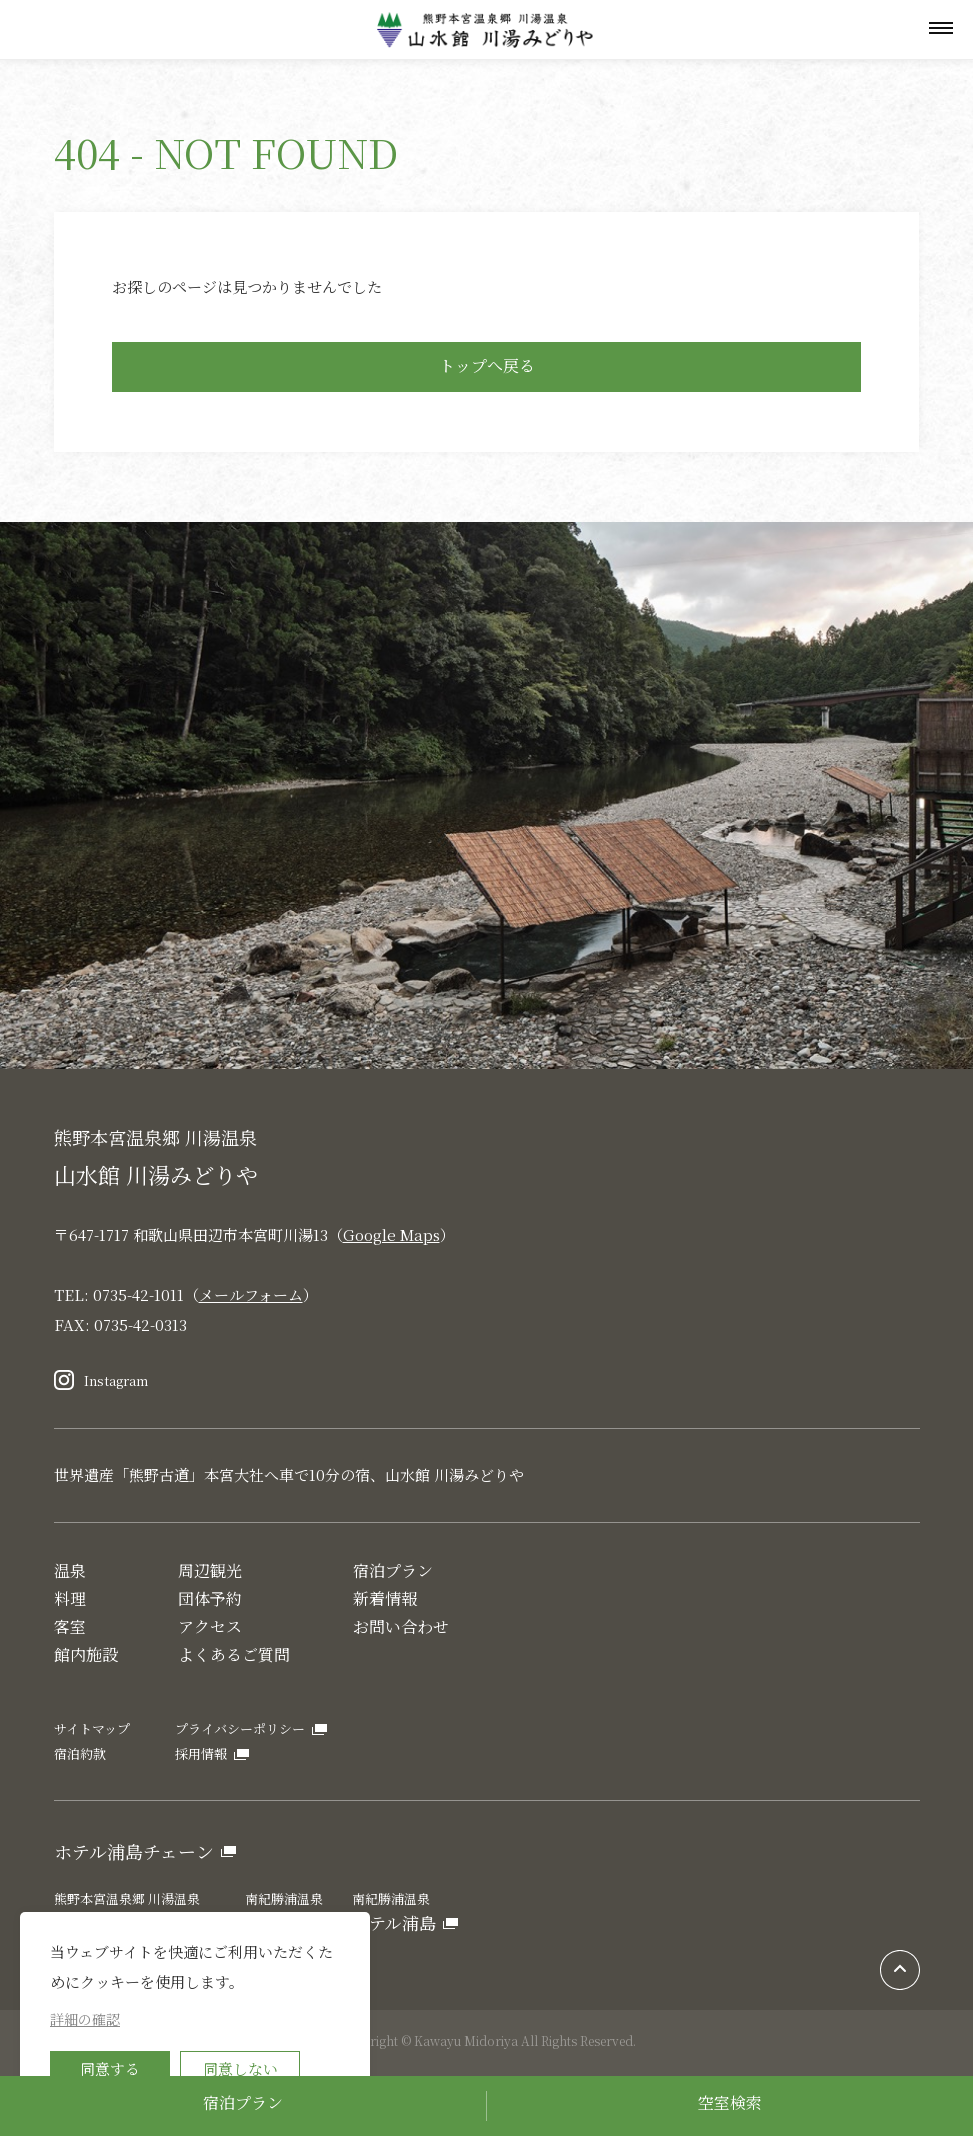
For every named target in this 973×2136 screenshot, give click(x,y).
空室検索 (730, 2102)
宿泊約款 (80, 1753)
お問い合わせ (401, 1626)
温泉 (70, 1570)
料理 (70, 1598)
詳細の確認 (85, 2019)
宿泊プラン (243, 2102)
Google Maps (391, 1234)
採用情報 (201, 1753)
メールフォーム (251, 1294)
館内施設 (86, 1654)
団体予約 (210, 1598)
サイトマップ (92, 1728)
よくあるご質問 (234, 1654)
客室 (70, 1626)
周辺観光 (210, 1570)
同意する (110, 2068)
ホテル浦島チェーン (134, 1851)
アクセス (210, 1626)
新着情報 (385, 1598)
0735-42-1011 (138, 1294)
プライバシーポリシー (240, 1728)
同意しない (240, 2068)
